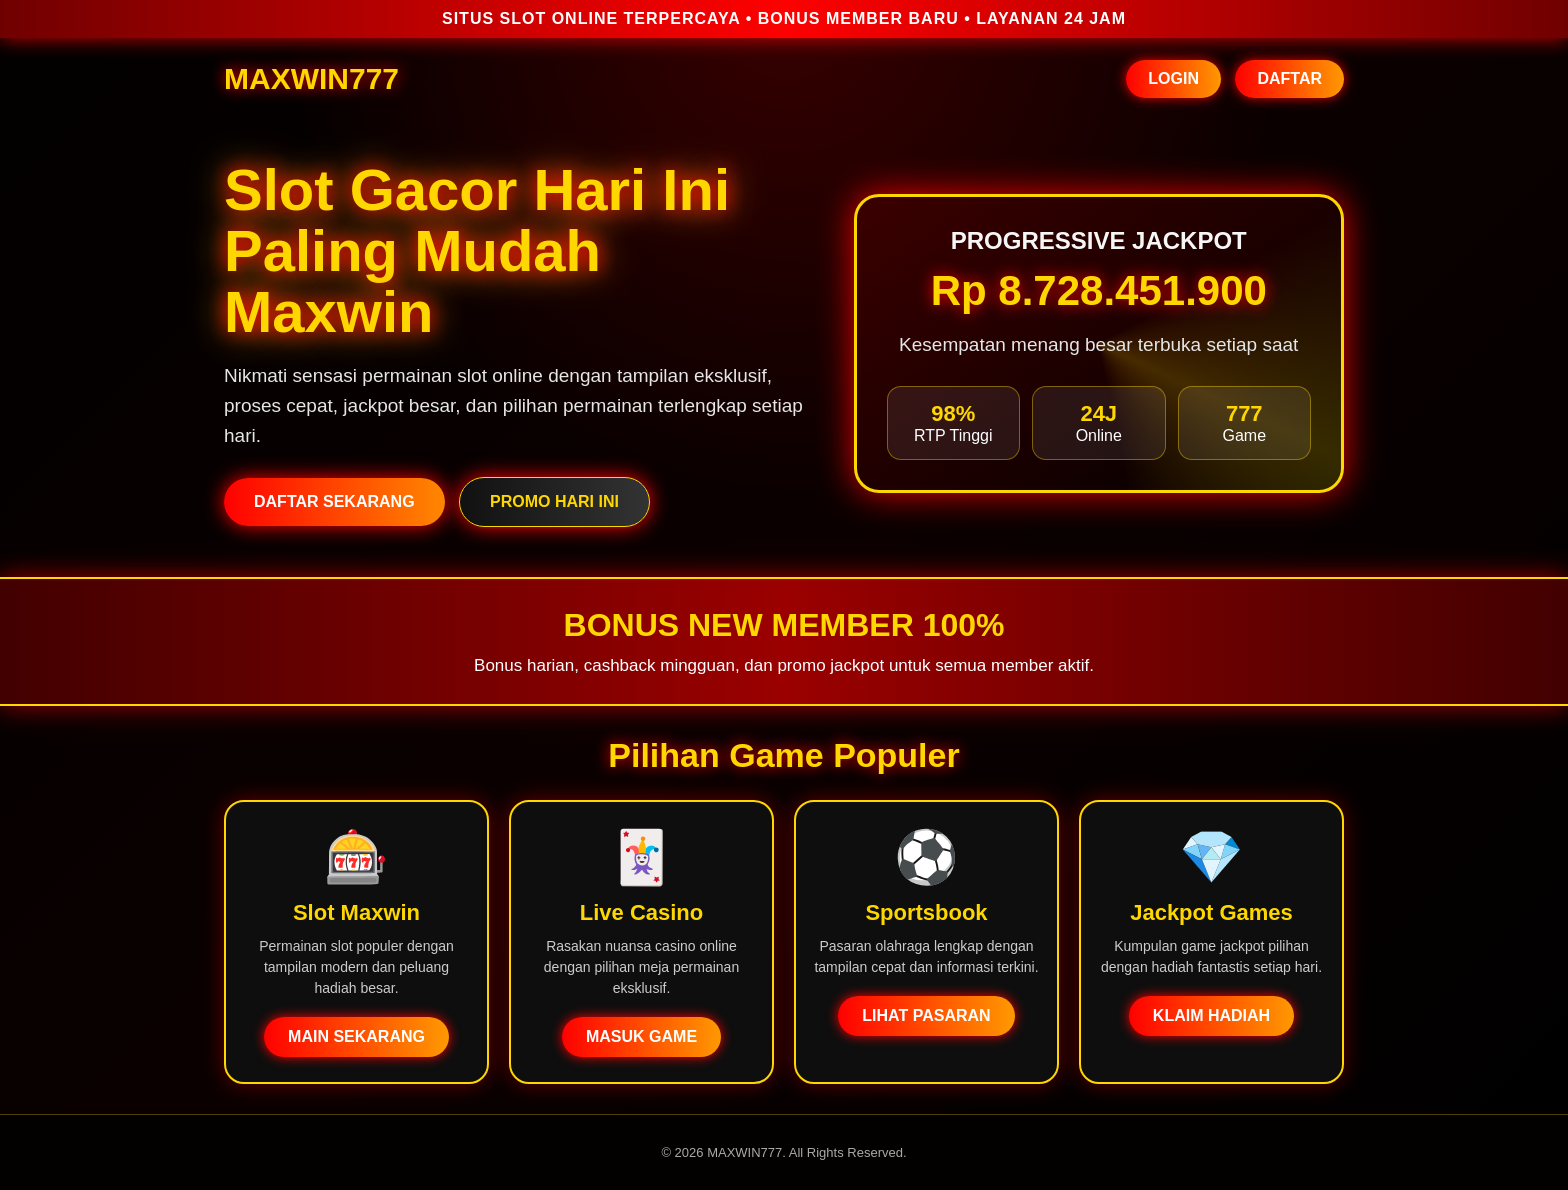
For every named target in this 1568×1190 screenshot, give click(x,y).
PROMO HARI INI (554, 501)
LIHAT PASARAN (926, 1015)
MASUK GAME (641, 1036)
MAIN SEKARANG (356, 1036)
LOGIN (1173, 78)
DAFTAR (1289, 78)
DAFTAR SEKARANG (334, 501)
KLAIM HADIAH (1211, 1015)
